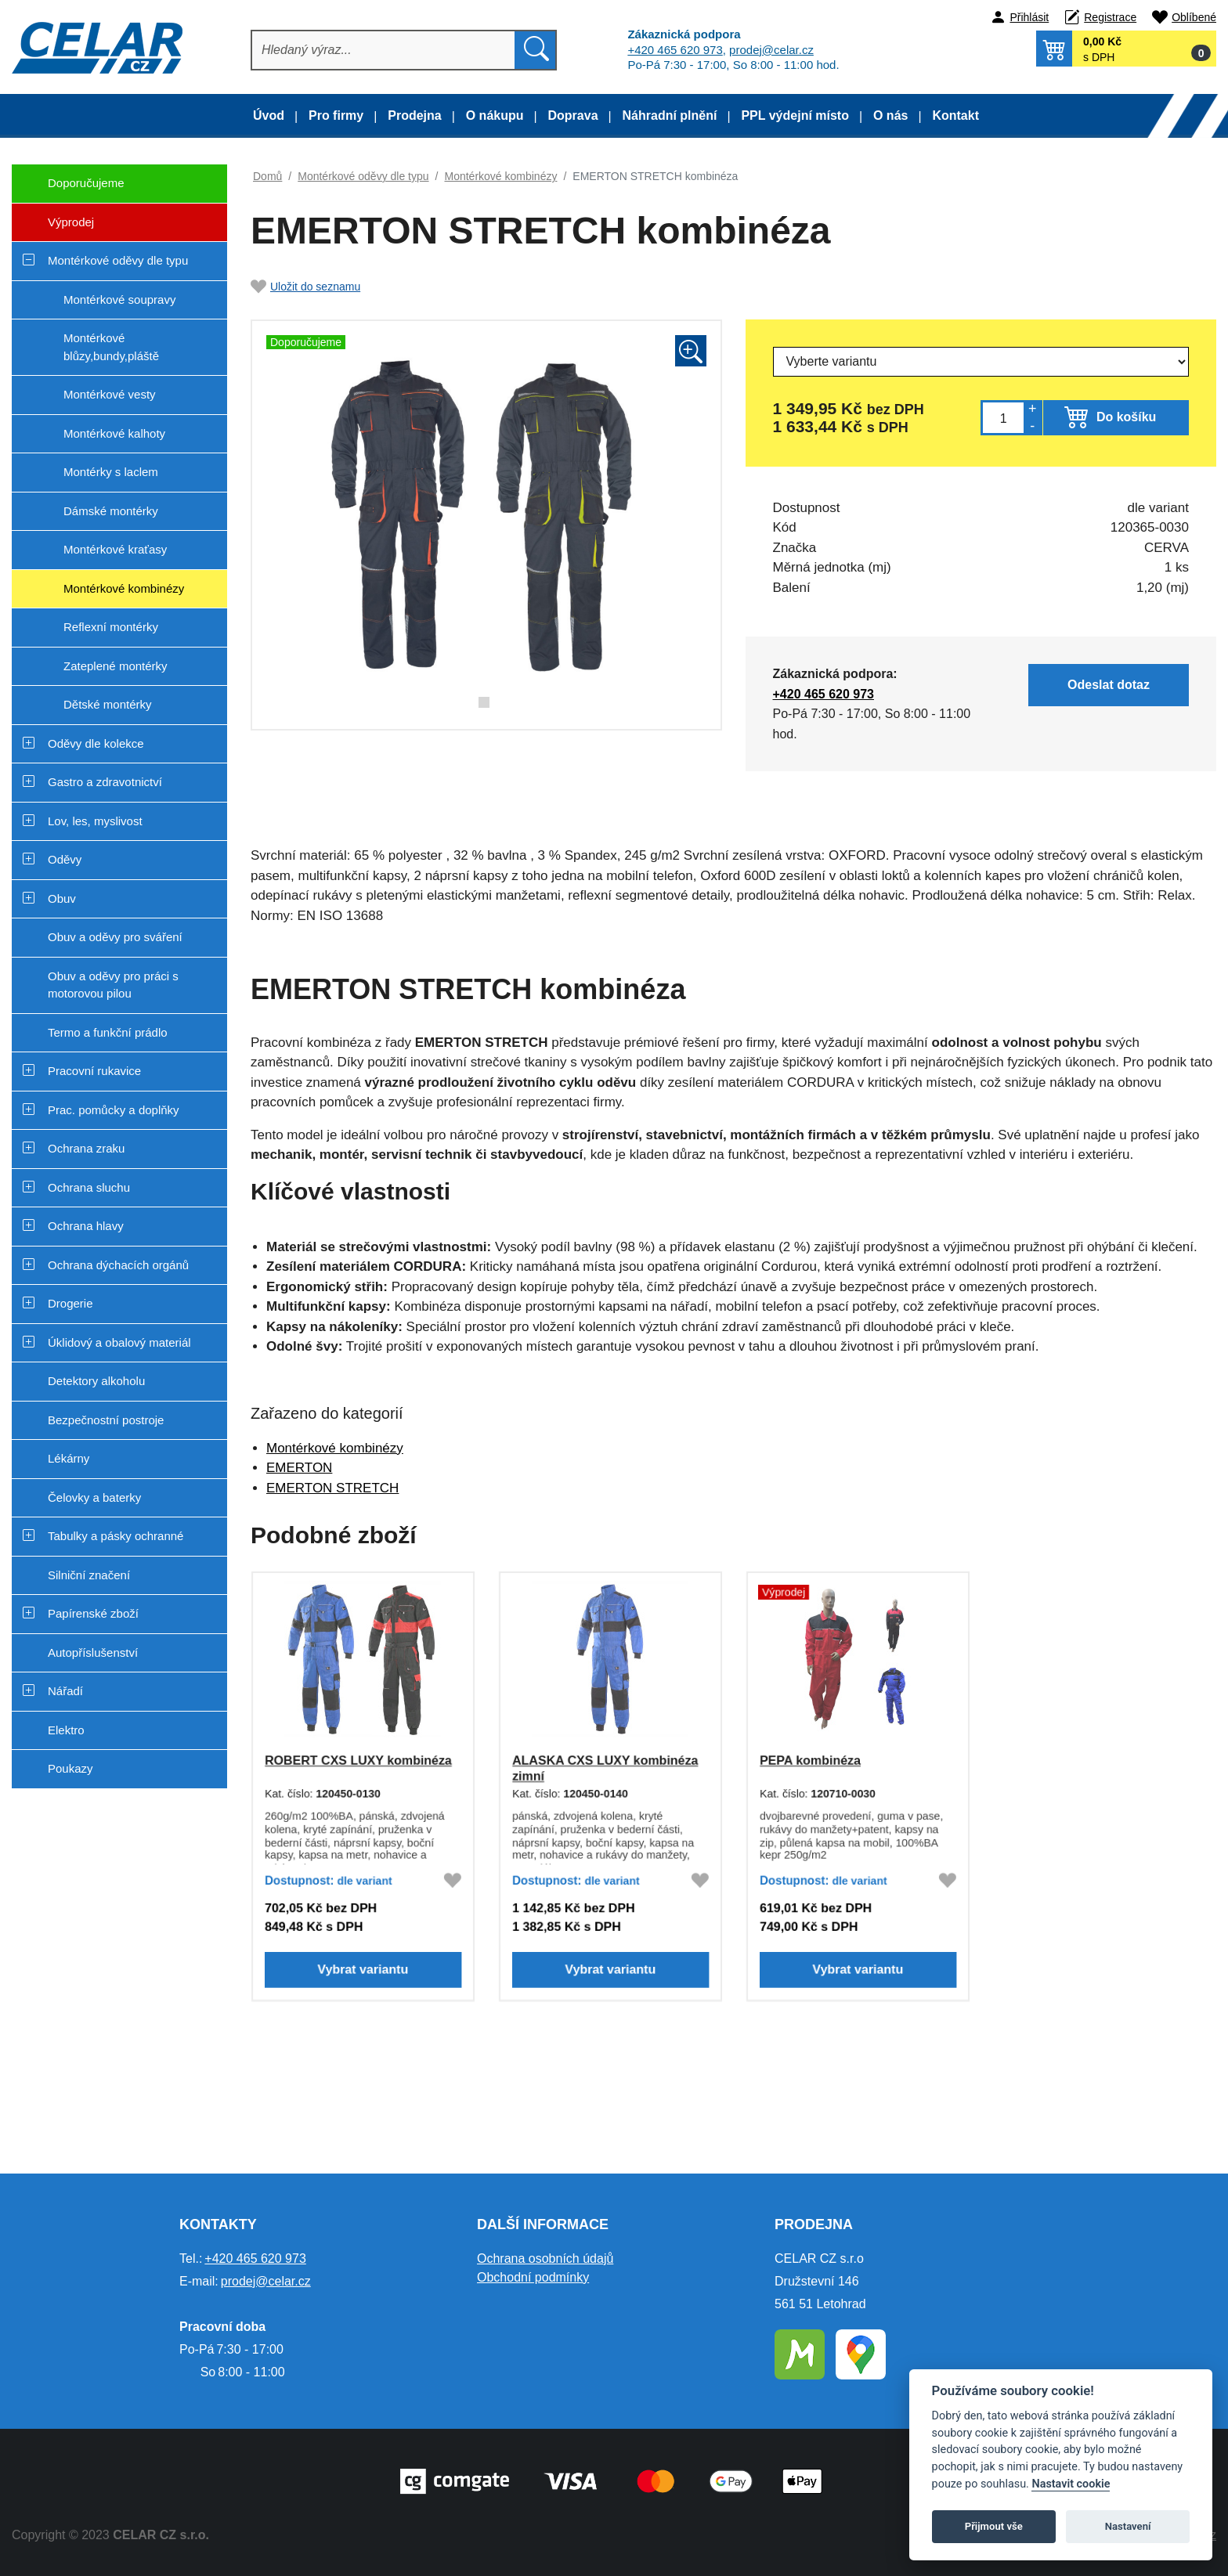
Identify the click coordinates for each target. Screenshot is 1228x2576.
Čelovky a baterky (94, 1497)
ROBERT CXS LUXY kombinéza (357, 1759)
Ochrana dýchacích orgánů (118, 1265)
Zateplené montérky (115, 666)
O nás (890, 115)
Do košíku (1126, 417)
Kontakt (955, 115)
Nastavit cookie (1070, 2484)
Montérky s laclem (110, 471)
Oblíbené (1194, 17)
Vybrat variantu (362, 1973)
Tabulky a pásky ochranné (115, 1535)
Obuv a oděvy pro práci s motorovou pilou (113, 985)
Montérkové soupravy (119, 299)
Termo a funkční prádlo (108, 1032)
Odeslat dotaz (1114, 684)
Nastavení (1128, 2526)
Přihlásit (1029, 17)
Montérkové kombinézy (123, 588)
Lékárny (68, 1458)
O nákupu (495, 115)
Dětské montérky (107, 704)
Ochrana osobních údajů (545, 2258)
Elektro (66, 1730)
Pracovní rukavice (94, 1070)
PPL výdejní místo (795, 115)
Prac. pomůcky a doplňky (113, 1110)
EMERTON (299, 1467)
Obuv (62, 898)
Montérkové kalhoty (114, 433)
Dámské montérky (110, 511)
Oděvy (64, 859)
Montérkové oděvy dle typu (118, 260)
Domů (267, 176)
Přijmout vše (994, 2526)
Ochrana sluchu (89, 1187)
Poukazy (70, 1768)
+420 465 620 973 (674, 49)
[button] (1126, 49)
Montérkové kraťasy (115, 549)
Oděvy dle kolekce (96, 743)
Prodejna (414, 115)
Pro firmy (336, 115)
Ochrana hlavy (86, 1225)
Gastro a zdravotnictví (105, 781)
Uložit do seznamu (305, 286)
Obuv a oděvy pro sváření (115, 936)
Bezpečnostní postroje (106, 1420)
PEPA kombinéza (809, 1759)
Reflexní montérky (110, 626)
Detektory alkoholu (96, 1380)
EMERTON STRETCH (332, 1488)
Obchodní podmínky (533, 2277)
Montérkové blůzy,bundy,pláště (111, 347)
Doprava (573, 115)
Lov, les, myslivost (95, 821)
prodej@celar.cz (771, 49)
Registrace (1110, 17)
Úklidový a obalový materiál (119, 1342)
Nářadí (65, 1690)
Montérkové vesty (109, 394)
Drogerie (70, 1303)
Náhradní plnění (670, 115)
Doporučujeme (68, 189)
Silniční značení (89, 1575)
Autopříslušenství (93, 1652)
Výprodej (53, 228)
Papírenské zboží (93, 1613)
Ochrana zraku (86, 1148)
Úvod (268, 115)
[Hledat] (383, 50)
